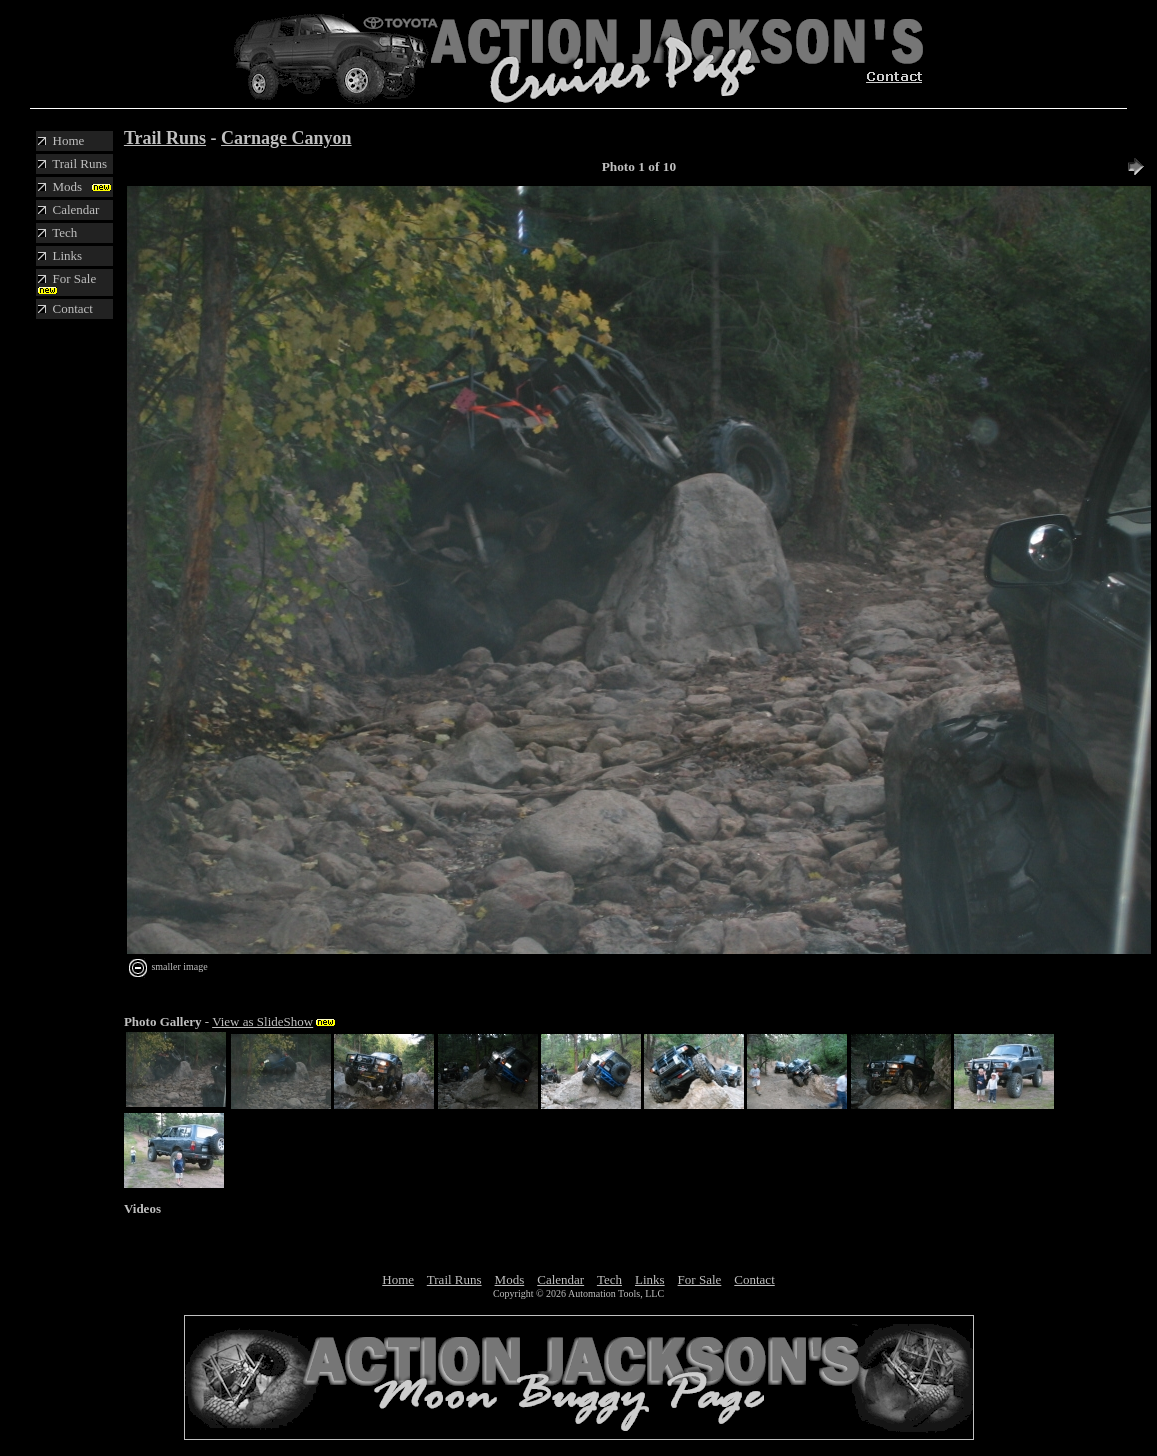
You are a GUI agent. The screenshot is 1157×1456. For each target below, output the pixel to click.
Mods (510, 1279)
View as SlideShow (262, 1021)
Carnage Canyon (286, 138)
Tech (609, 1279)
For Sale (700, 1279)
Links (650, 1279)
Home (398, 1279)
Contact (754, 1279)
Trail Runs (165, 138)
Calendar (560, 1279)
